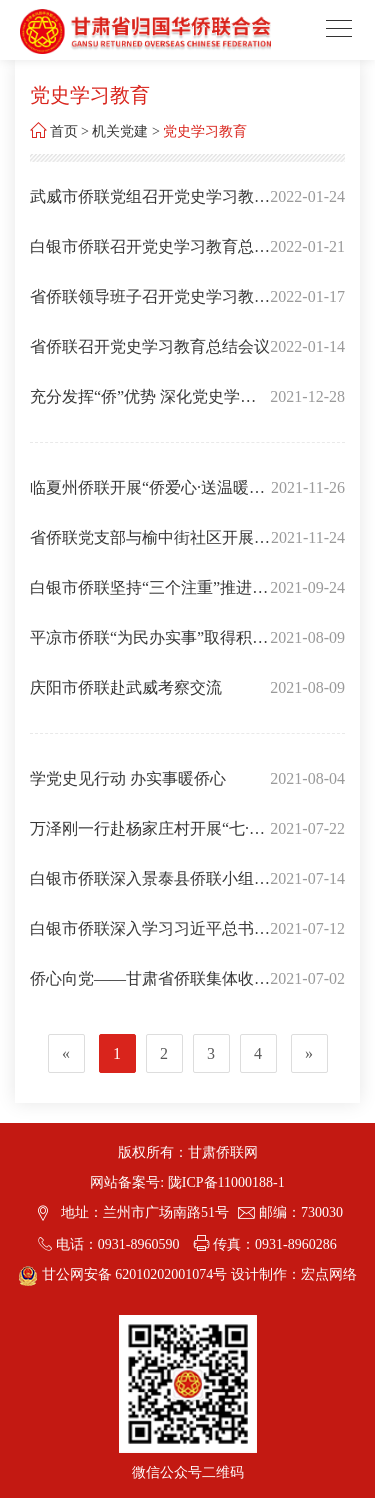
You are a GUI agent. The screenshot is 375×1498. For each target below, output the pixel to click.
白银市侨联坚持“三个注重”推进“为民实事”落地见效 (141, 596)
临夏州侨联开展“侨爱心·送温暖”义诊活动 (143, 496)
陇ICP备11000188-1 (226, 1182)
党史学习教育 (205, 131)
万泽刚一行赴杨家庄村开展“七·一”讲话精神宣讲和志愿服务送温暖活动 (145, 837)
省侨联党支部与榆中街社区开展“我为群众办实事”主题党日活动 (142, 546)
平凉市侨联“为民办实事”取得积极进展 (149, 646)
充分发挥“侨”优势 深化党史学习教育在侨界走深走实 (143, 405)
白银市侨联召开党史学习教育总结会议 (150, 255)
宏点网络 (329, 1274)
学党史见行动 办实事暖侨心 (128, 778)
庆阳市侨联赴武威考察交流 (126, 687)
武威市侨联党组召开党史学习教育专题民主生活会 (150, 205)
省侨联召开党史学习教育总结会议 (150, 346)
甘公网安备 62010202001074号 (124, 1274)
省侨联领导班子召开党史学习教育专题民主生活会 (150, 305)
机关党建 (120, 131)
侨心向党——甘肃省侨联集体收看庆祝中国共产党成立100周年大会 (150, 987)
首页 (64, 131)
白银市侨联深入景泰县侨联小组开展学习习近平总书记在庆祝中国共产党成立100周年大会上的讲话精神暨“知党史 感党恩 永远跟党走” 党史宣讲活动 (150, 887)
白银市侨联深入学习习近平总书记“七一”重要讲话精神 (150, 937)
